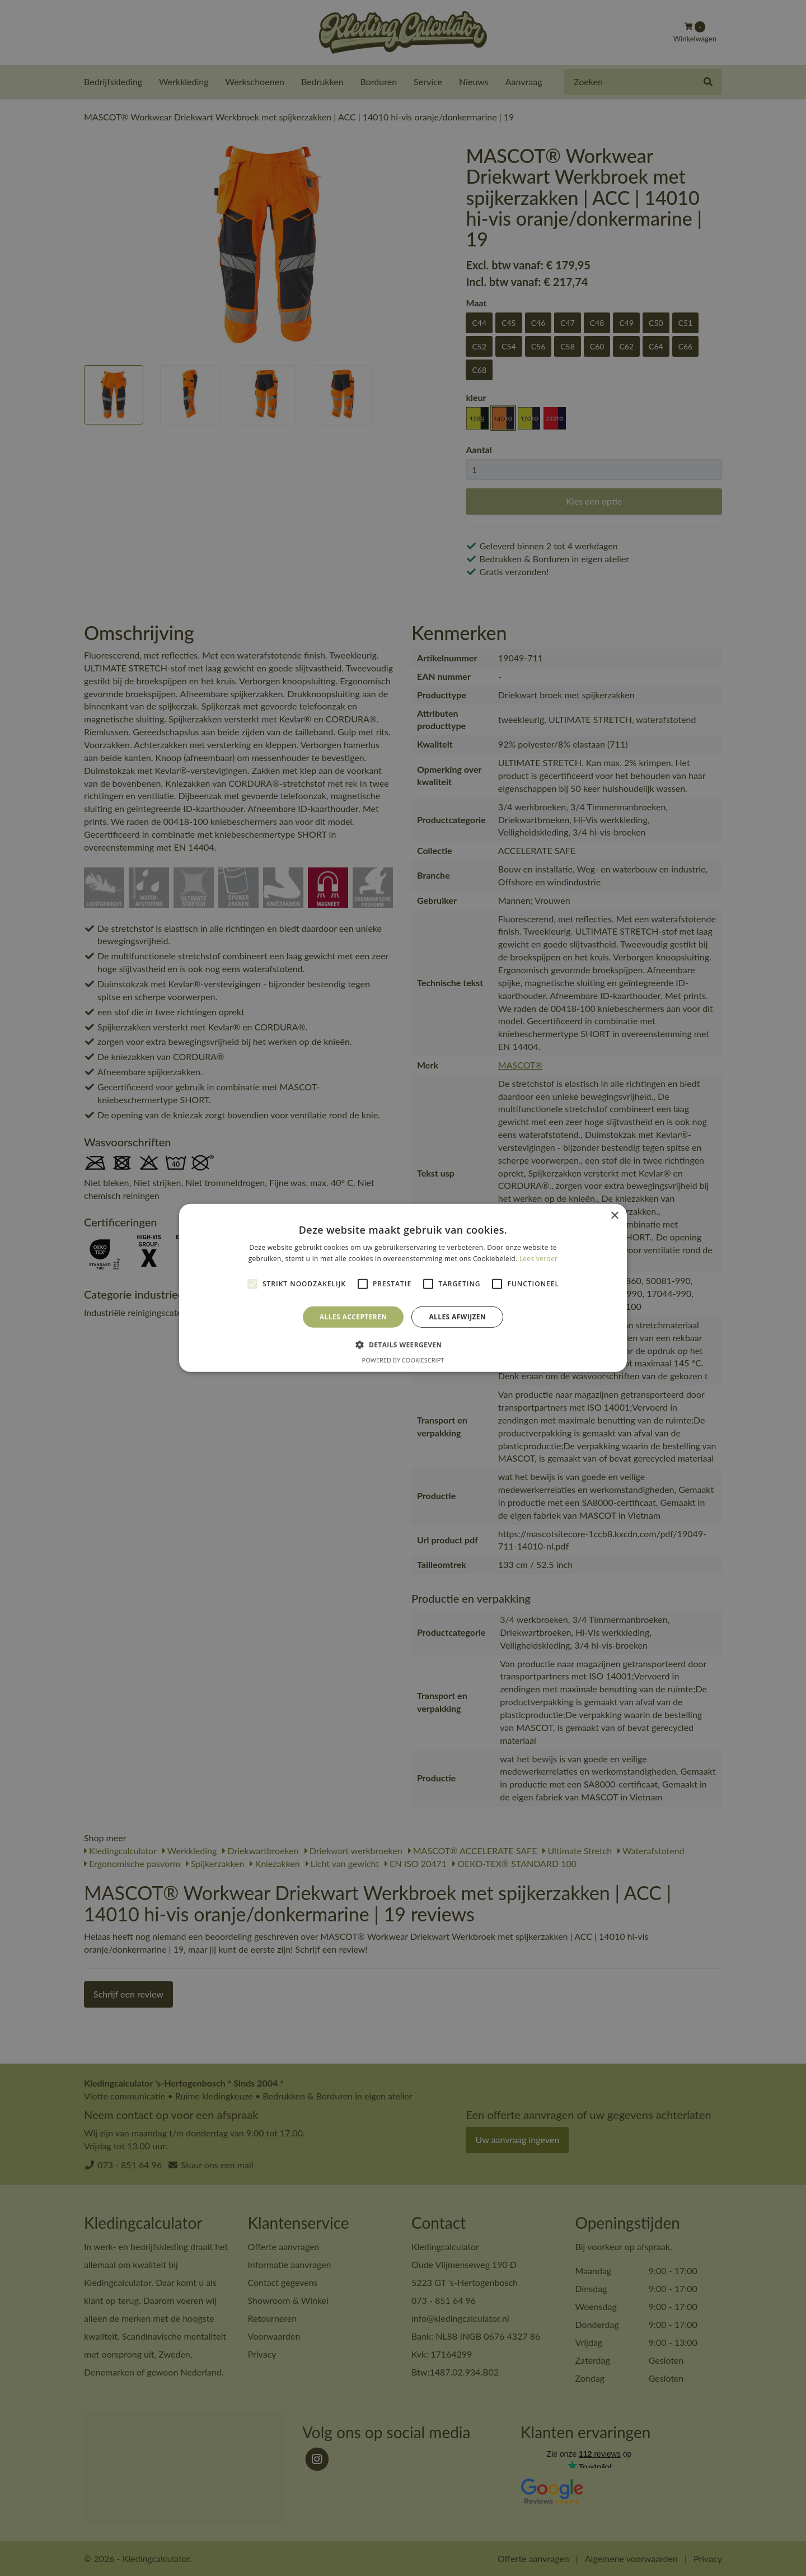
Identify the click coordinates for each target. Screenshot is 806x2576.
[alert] (403, 1288)
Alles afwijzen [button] (457, 1317)
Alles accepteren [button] (353, 1317)
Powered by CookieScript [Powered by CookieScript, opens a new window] (403, 1360)
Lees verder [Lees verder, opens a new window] (538, 1258)
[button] (403, 1344)
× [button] (614, 1216)
